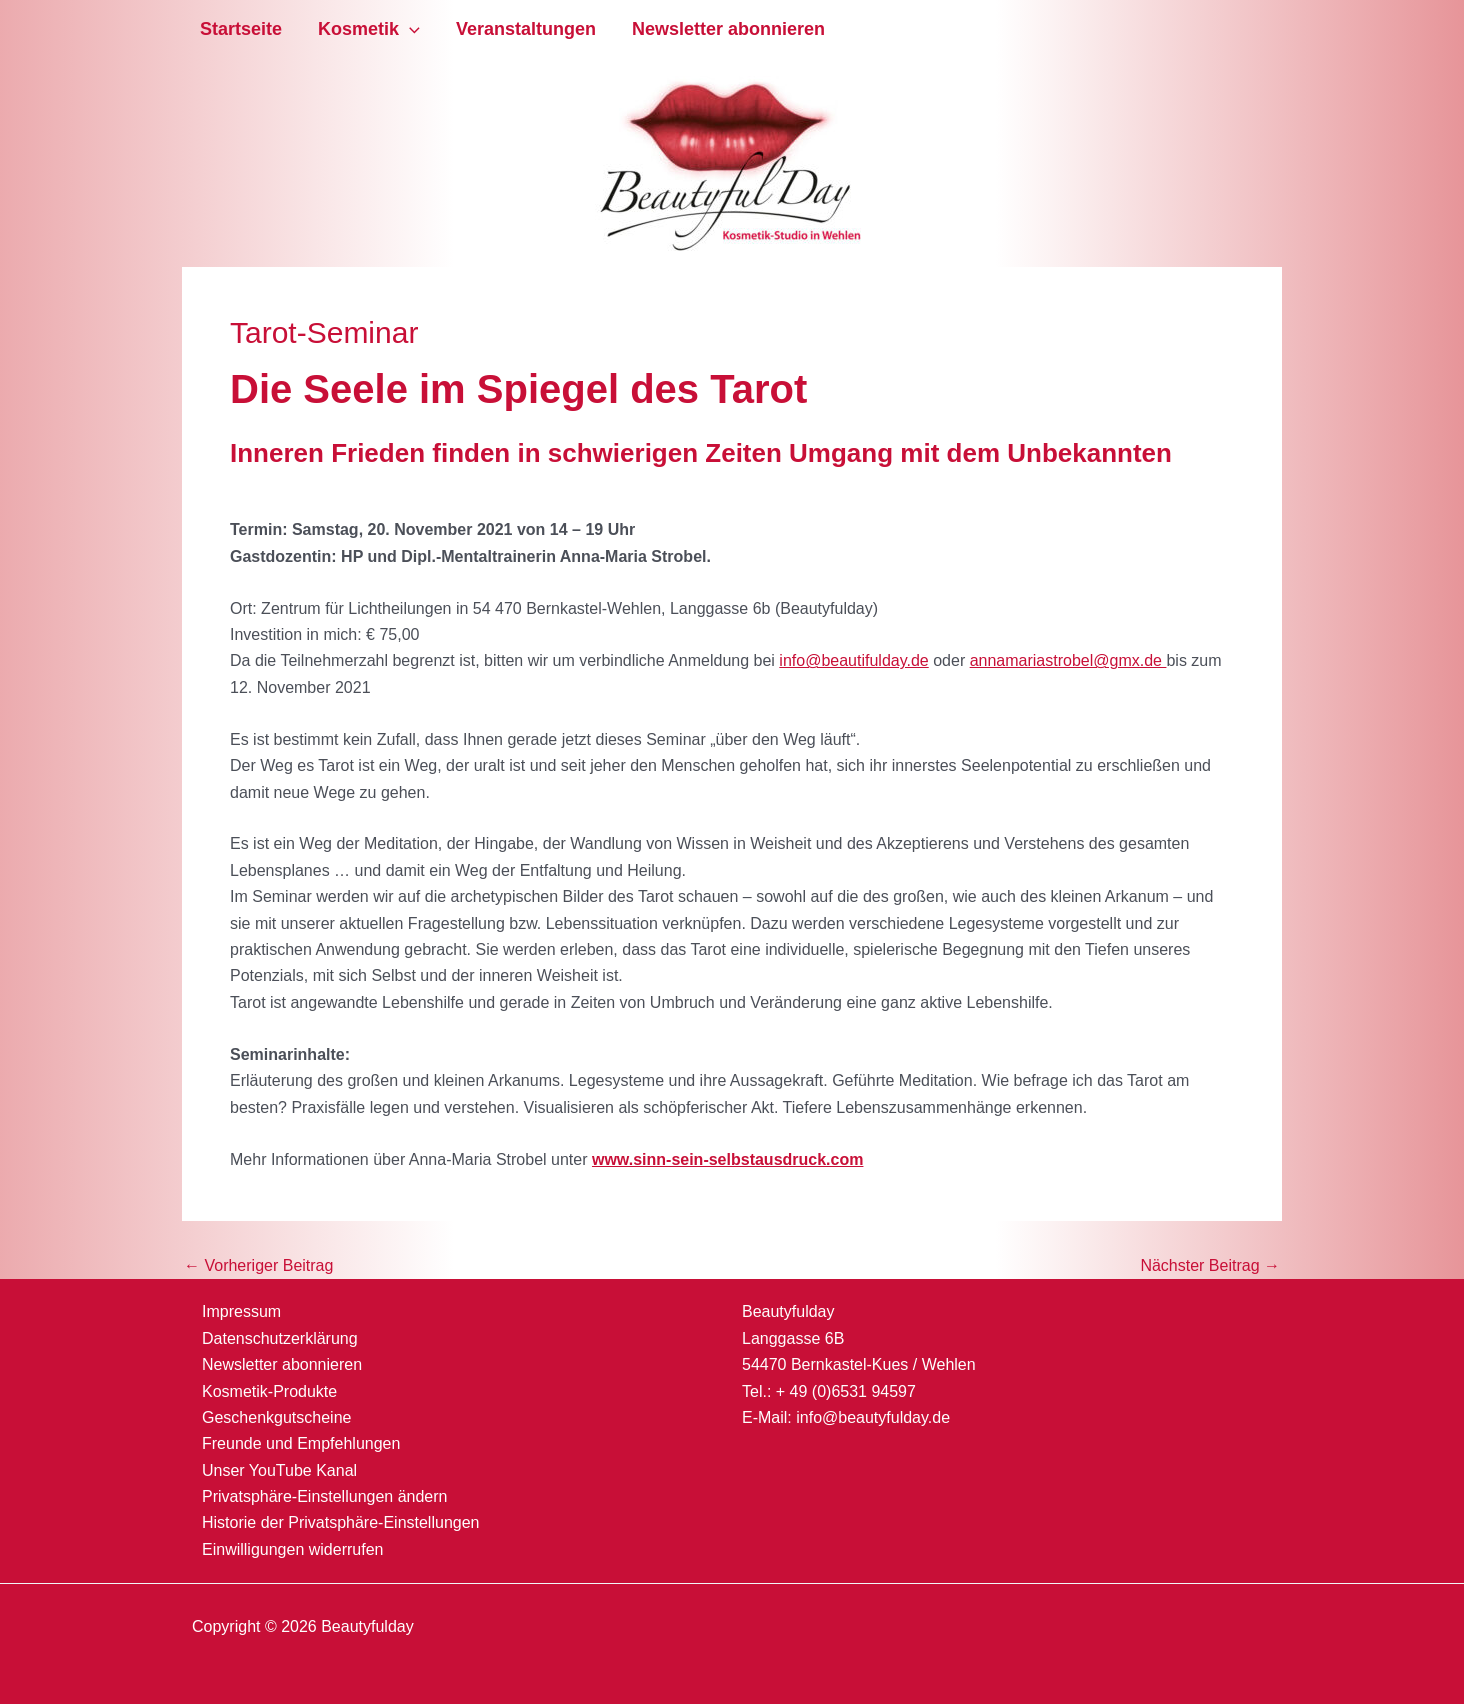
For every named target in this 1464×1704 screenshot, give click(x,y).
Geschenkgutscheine (276, 1417)
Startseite (241, 29)
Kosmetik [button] (369, 29)
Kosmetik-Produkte (269, 1391)
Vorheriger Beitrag (258, 1266)
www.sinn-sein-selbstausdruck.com (727, 1159)
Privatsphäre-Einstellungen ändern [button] (324, 1496)
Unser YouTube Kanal (279, 1470)
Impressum (241, 1311)
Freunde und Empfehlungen (301, 1443)
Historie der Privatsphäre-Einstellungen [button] (340, 1522)
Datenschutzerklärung (280, 1338)
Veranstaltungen (526, 29)
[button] (409, 29)
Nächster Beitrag (1210, 1266)
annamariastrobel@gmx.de (1068, 660)
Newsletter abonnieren (728, 29)
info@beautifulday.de (853, 660)
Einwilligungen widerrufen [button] (292, 1549)
